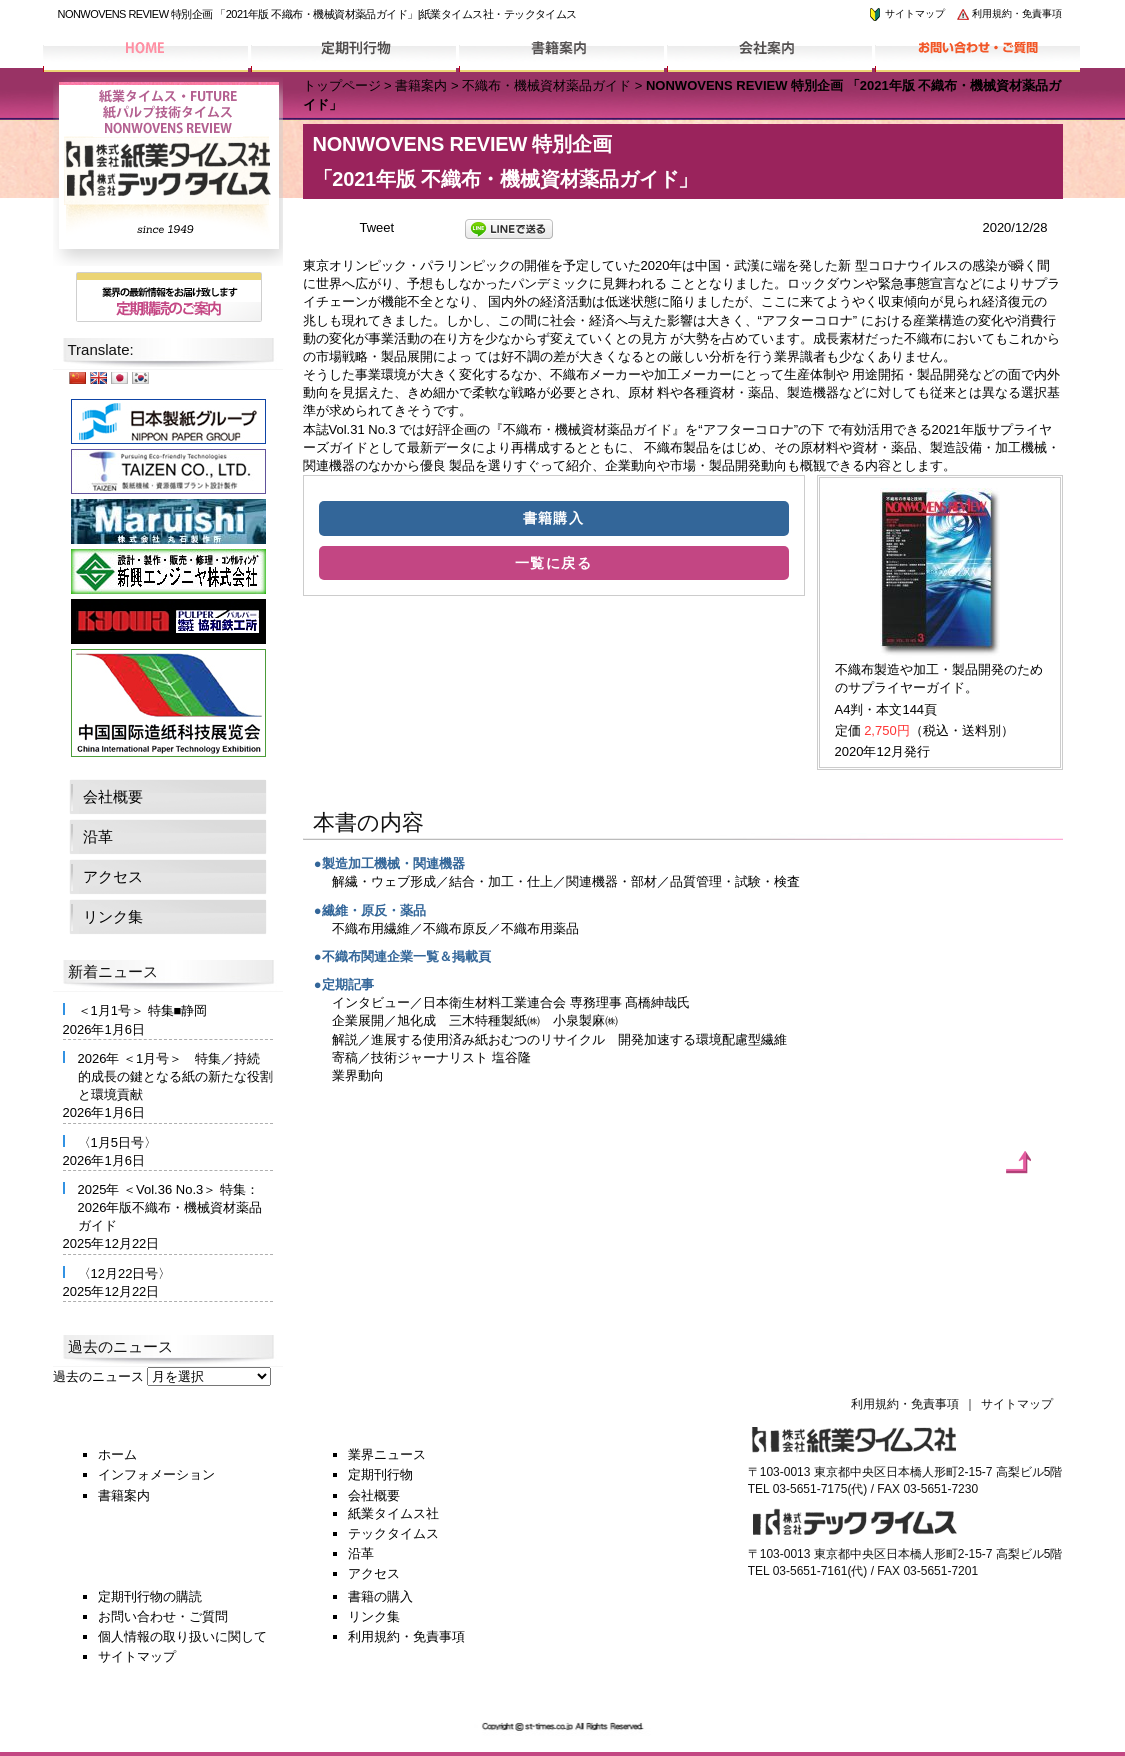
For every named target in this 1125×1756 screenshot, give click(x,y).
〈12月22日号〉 (125, 1273)
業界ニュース (387, 1454)
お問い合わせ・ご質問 (163, 1616)
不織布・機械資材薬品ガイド (546, 85)
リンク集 (113, 916)
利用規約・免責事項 (1009, 13)
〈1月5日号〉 (117, 1142)
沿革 (98, 836)
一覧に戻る (553, 563)
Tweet (377, 227)
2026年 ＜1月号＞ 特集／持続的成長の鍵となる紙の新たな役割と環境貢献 (175, 1076)
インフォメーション (156, 1474)
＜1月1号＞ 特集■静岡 (143, 1010)
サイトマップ (906, 13)
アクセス (113, 876)
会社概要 (113, 796)
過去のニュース (98, 1376)
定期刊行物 (380, 1474)
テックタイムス (393, 1533)
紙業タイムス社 (393, 1513)
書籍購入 (554, 518)
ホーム (117, 1454)
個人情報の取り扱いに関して (182, 1636)
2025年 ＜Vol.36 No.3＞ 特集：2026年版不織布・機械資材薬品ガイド (170, 1207)
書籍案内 (421, 85)
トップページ (342, 85)
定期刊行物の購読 (150, 1596)
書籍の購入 (380, 1596)
